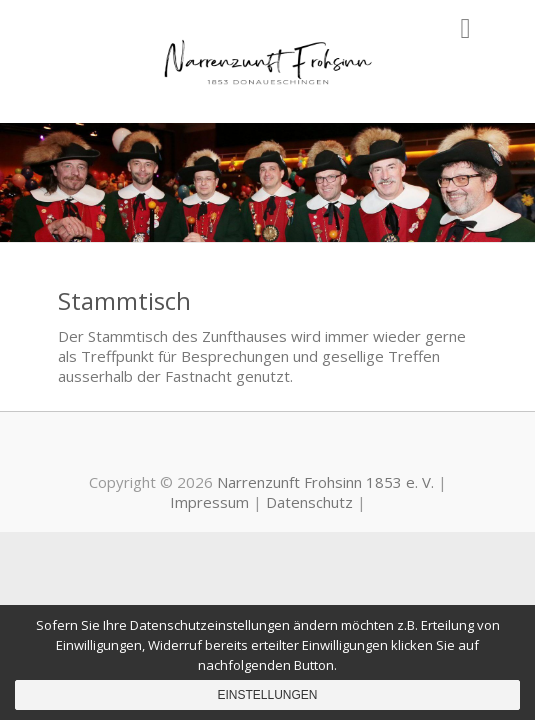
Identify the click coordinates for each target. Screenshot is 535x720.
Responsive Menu (466, 28)
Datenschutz (309, 502)
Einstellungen (267, 695)
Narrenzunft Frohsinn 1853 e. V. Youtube (238, 447)
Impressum (209, 502)
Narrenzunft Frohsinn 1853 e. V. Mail (298, 447)
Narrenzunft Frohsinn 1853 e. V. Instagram (328, 447)
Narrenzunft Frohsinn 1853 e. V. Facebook (208, 447)
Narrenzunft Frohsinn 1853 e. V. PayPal (268, 447)
